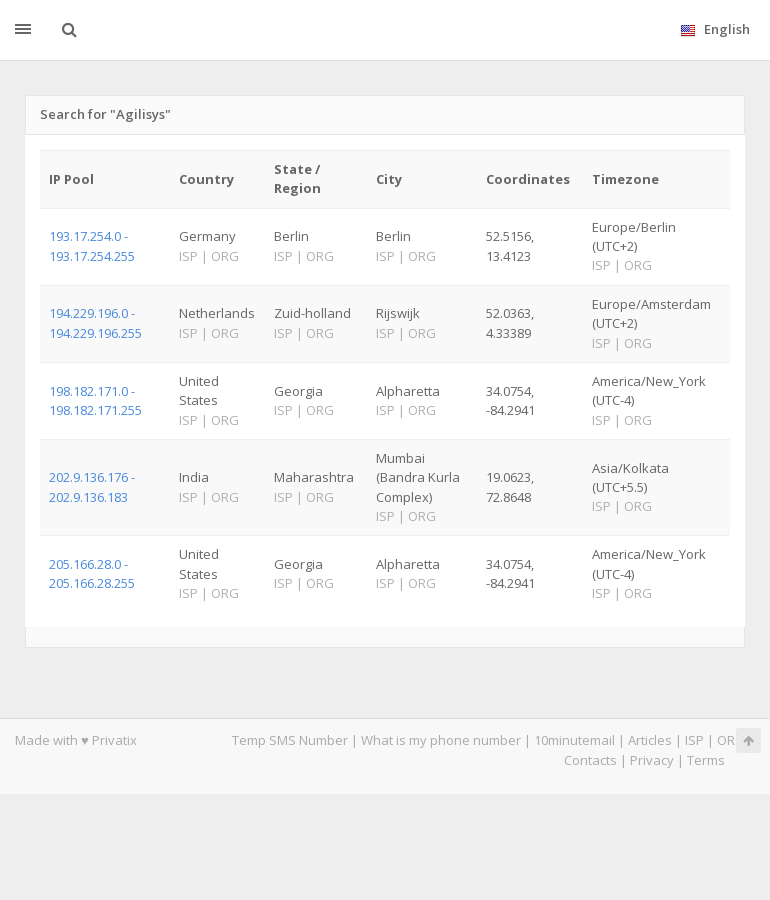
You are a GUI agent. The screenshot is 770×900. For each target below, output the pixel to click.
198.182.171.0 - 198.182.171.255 (95, 400)
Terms (706, 760)
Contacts (590, 760)
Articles (650, 740)
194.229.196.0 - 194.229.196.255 (95, 322)
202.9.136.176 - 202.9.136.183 (92, 486)
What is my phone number (441, 740)
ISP (694, 740)
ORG (731, 740)
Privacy (652, 760)
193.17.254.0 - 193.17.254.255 (92, 245)
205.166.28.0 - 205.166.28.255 (92, 573)
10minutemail (574, 740)
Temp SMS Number (290, 740)
